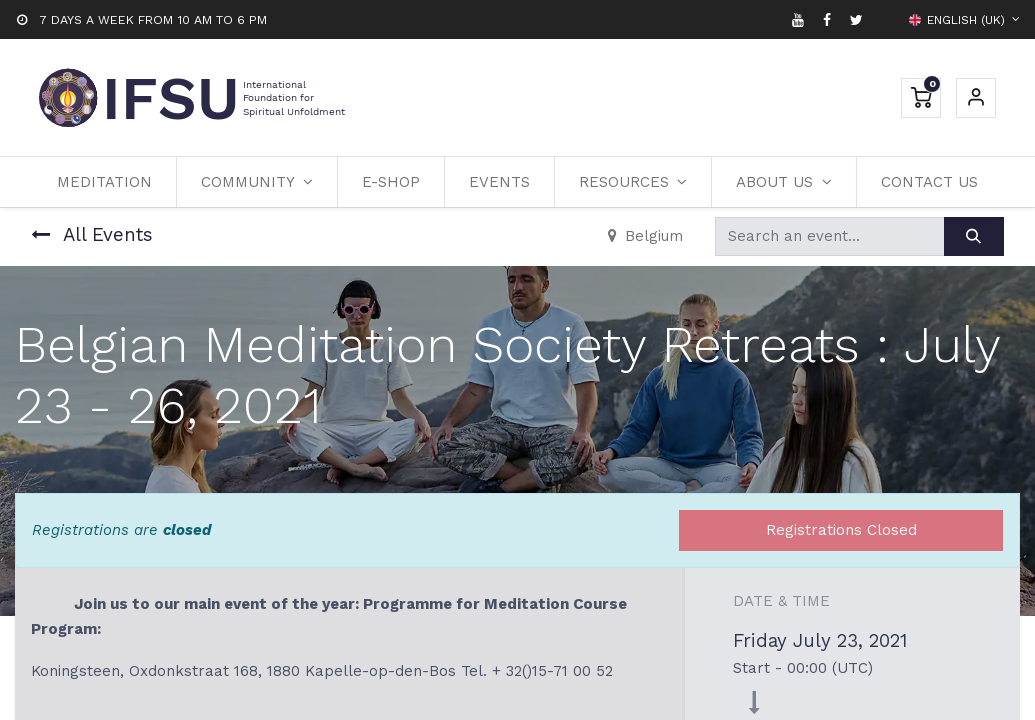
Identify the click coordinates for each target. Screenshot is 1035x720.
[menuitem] (104, 182)
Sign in (976, 98)
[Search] (974, 236)
